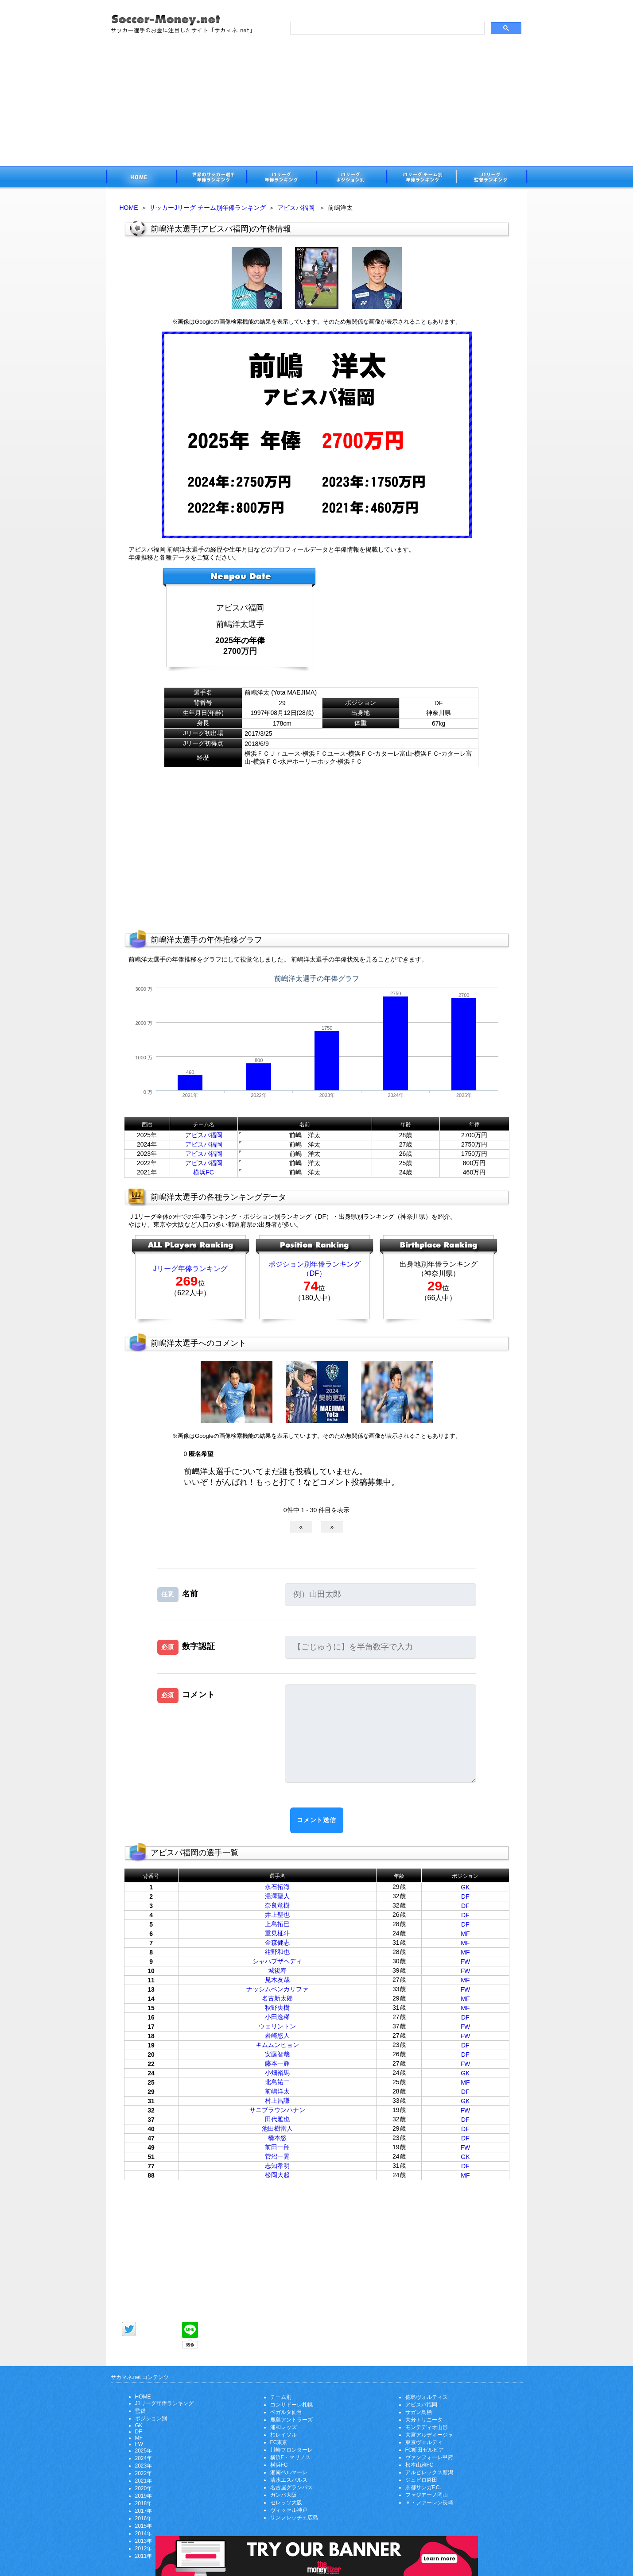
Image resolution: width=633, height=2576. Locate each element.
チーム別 (280, 2397)
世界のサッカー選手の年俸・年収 (211, 178)
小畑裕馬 (277, 2072)
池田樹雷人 (277, 2128)
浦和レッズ (283, 2427)
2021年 (143, 2481)
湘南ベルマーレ (288, 2472)
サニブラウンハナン (277, 2109)
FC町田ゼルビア (424, 2450)
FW (465, 1961)
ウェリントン (277, 2026)
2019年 (143, 2496)
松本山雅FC (419, 2465)
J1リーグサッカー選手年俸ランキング (281, 178)
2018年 (143, 2503)
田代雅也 (277, 2119)
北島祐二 (277, 2082)
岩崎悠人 (277, 2035)
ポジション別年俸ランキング (314, 1264)
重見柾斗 (277, 1933)
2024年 (143, 2458)
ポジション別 (151, 2418)
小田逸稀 (277, 2016)
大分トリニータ (424, 2420)
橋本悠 (277, 2137)
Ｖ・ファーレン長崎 (429, 2502)
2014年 (143, 2533)
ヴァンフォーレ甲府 (429, 2457)
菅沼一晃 (277, 2156)
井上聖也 (277, 1914)
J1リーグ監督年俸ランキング (491, 178)
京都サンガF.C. (423, 2487)
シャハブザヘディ (277, 1961)
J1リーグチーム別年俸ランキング (421, 178)
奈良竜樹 (277, 1905)
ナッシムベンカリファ (277, 1989)
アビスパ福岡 (296, 207)
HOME (129, 207)
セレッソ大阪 (286, 2502)
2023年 (143, 2466)
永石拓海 (277, 1886)
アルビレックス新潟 (429, 2472)
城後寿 (277, 1970)
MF (465, 1933)
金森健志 (277, 1942)
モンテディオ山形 (426, 2427)
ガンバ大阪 (283, 2495)
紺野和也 (277, 1951)
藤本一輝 (277, 2063)
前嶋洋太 (277, 2091)
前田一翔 (277, 2147)
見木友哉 (277, 1979)
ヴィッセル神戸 (288, 2510)
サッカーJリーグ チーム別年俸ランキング (207, 207)
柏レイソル (283, 2435)
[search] (386, 28)
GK (465, 1887)
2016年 (143, 2518)
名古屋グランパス (291, 2487)
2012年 (143, 2548)
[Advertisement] (317, 100)
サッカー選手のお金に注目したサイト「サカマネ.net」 (141, 178)
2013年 (143, 2541)
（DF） (314, 1273)
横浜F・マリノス (290, 2457)
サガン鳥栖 (418, 2412)
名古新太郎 (277, 1998)
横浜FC (203, 1172)
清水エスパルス (288, 2480)
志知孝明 (277, 2165)
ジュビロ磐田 (421, 2480)
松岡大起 (277, 2174)
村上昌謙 (277, 2100)
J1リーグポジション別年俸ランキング (351, 178)
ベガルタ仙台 (286, 2412)
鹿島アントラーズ (291, 2420)
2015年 (143, 2526)
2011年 (143, 2556)
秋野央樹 (277, 2007)
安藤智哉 (277, 2054)
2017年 (143, 2511)
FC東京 (279, 2442)
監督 (140, 2411)
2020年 (143, 2488)
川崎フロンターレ (291, 2450)
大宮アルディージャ (429, 2435)
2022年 (143, 2473)
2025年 (143, 2451)
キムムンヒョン (277, 2044)
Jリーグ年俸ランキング (190, 1268)
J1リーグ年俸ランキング (164, 2403)
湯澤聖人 (277, 1896)
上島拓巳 (277, 1923)
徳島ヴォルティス (426, 2397)
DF (465, 1896)
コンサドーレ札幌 (291, 2405)
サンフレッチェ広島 (294, 2517)
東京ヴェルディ (424, 2442)
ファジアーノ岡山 (426, 2495)
